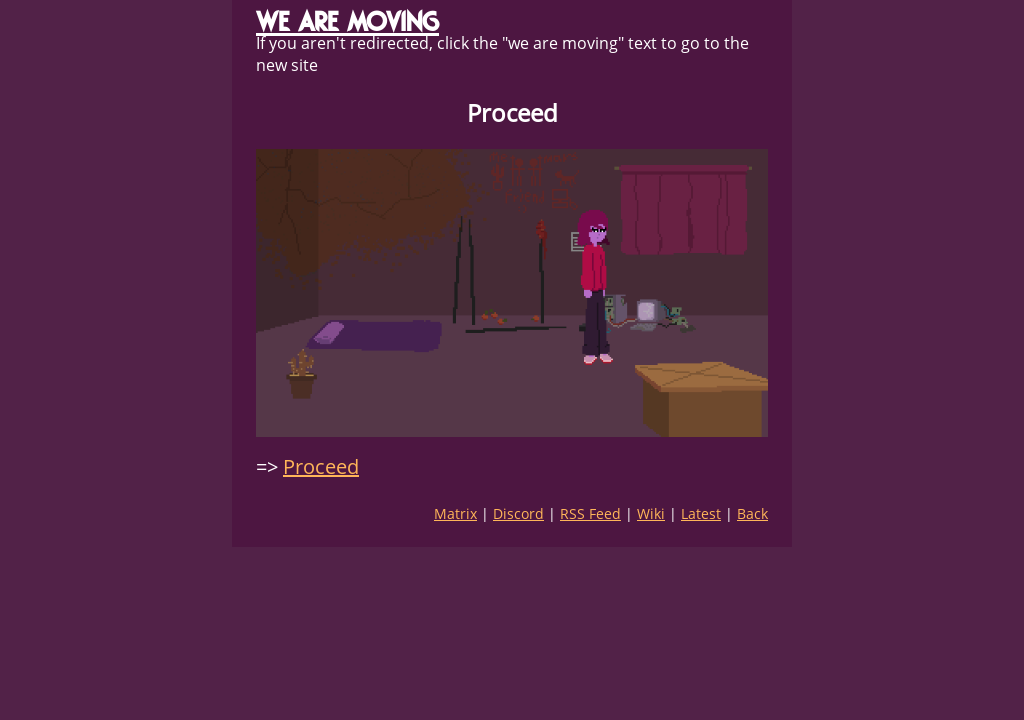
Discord (518, 513)
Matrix (455, 513)
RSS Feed (590, 513)
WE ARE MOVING (347, 21)
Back (752, 513)
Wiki (651, 513)
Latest (701, 513)
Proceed (321, 466)
